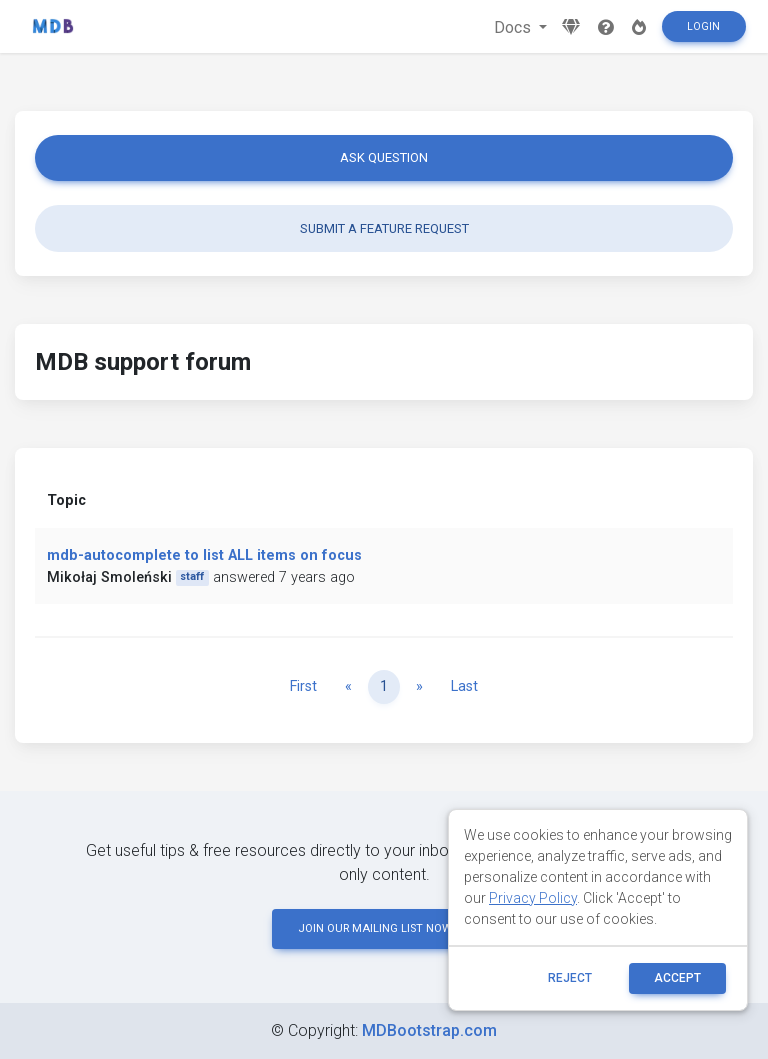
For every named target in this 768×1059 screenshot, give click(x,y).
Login (703, 26)
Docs (514, 27)
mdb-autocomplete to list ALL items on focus (204, 555)
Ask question (384, 157)
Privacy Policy (533, 898)
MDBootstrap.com (429, 1030)
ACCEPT (677, 978)
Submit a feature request (384, 228)
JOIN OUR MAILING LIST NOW (384, 928)
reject (570, 978)
